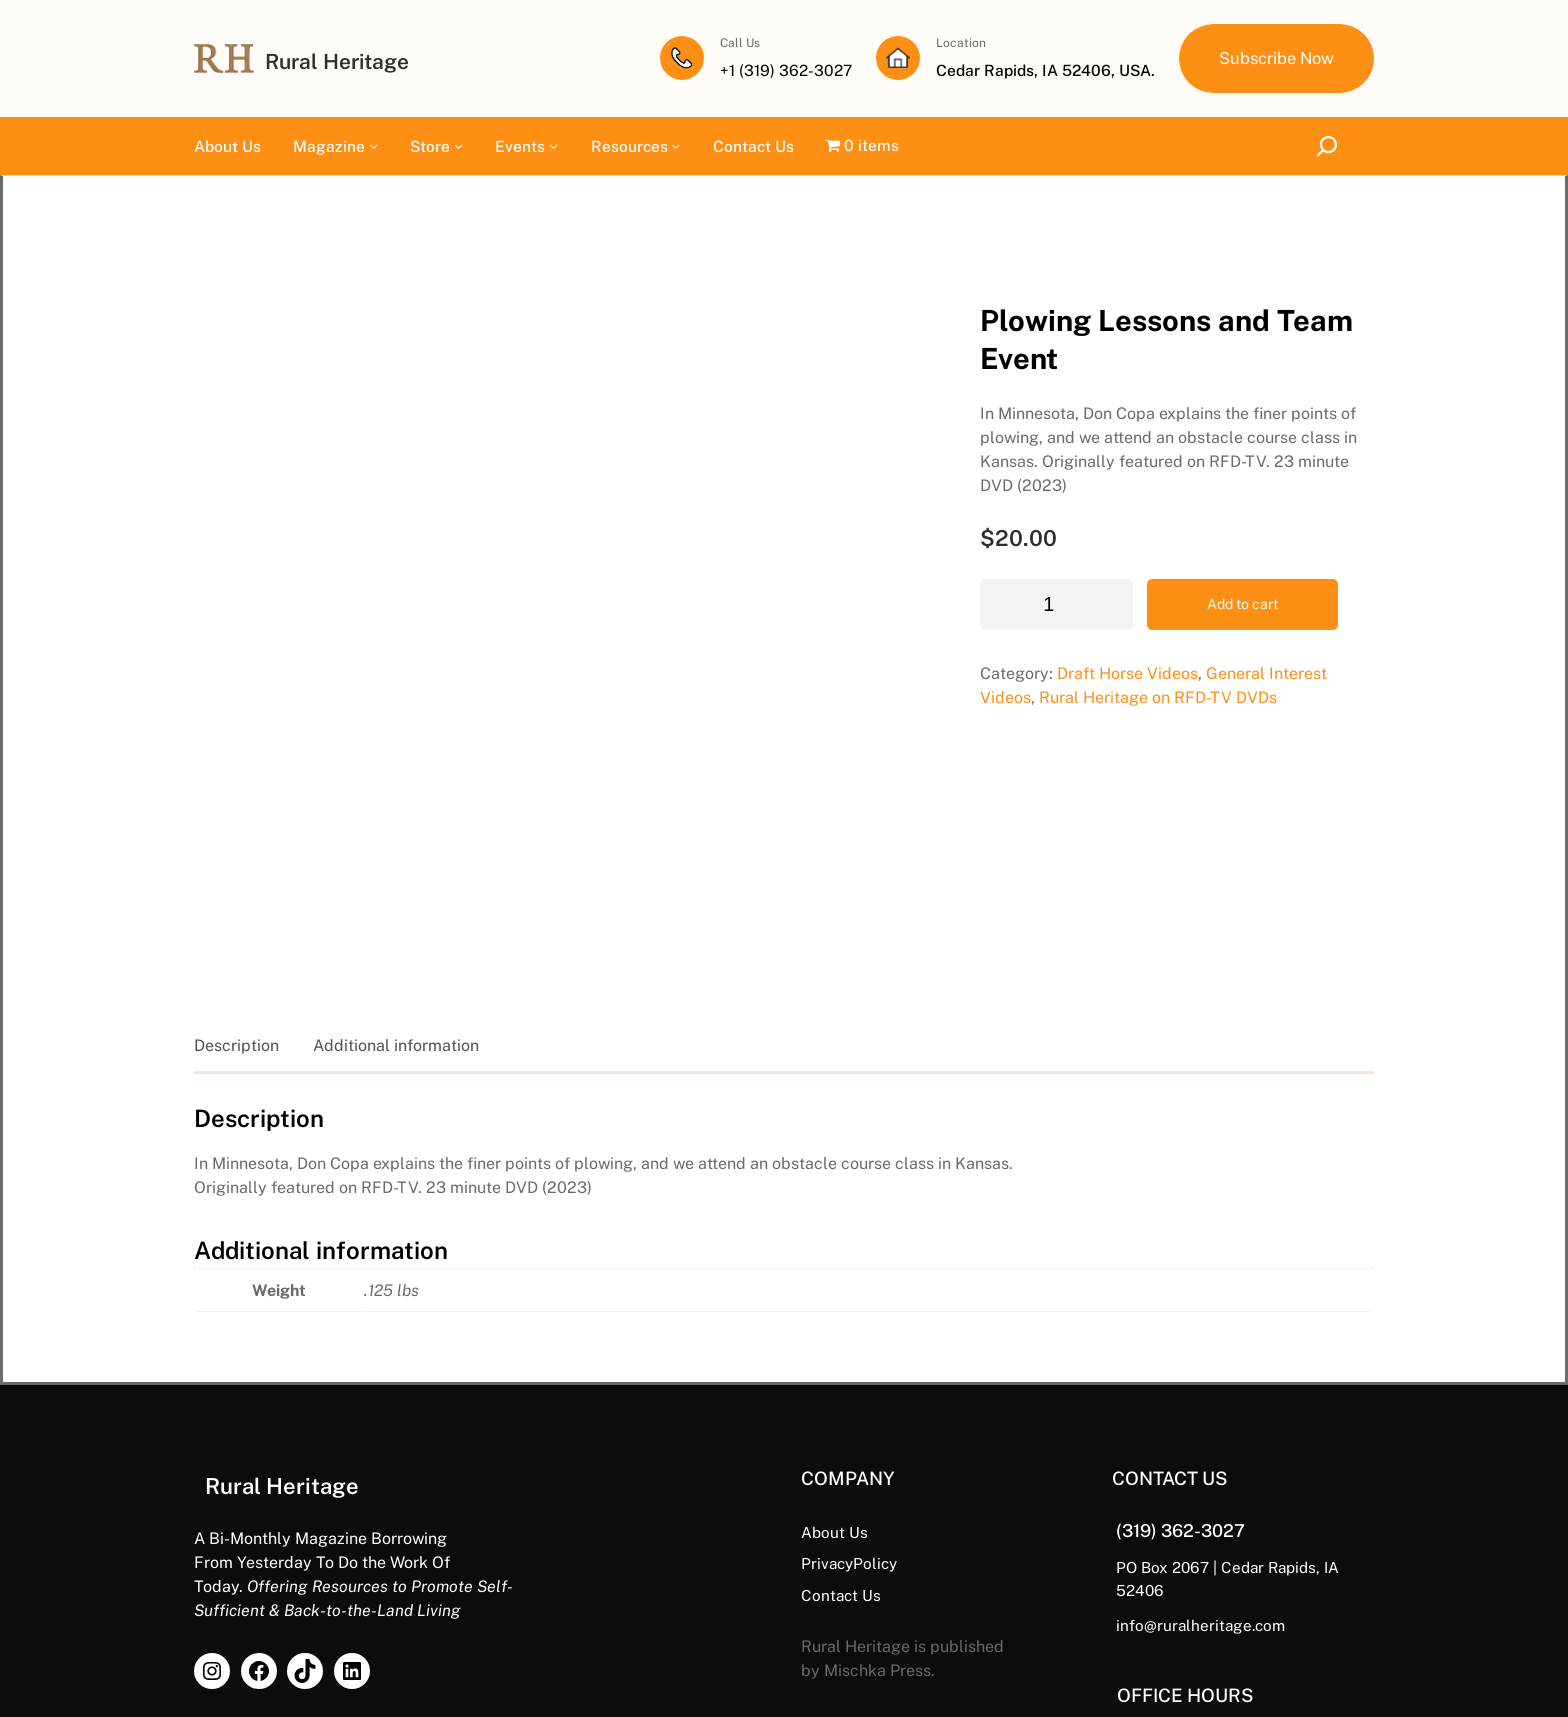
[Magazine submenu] (373, 146)
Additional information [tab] (396, 910)
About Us (690, 1397)
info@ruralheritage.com (1130, 1466)
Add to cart (1106, 522)
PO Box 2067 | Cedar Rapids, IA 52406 (1185, 1432)
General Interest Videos (1158, 591)
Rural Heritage (342, 61)
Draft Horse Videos (991, 591)
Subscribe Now (1274, 58)
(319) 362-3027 (1113, 1395)
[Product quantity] (920, 522)
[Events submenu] (553, 146)
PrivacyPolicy (705, 1428)
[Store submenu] (458, 146)
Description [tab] (236, 910)
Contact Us (697, 1459)
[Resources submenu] (675, 146)
